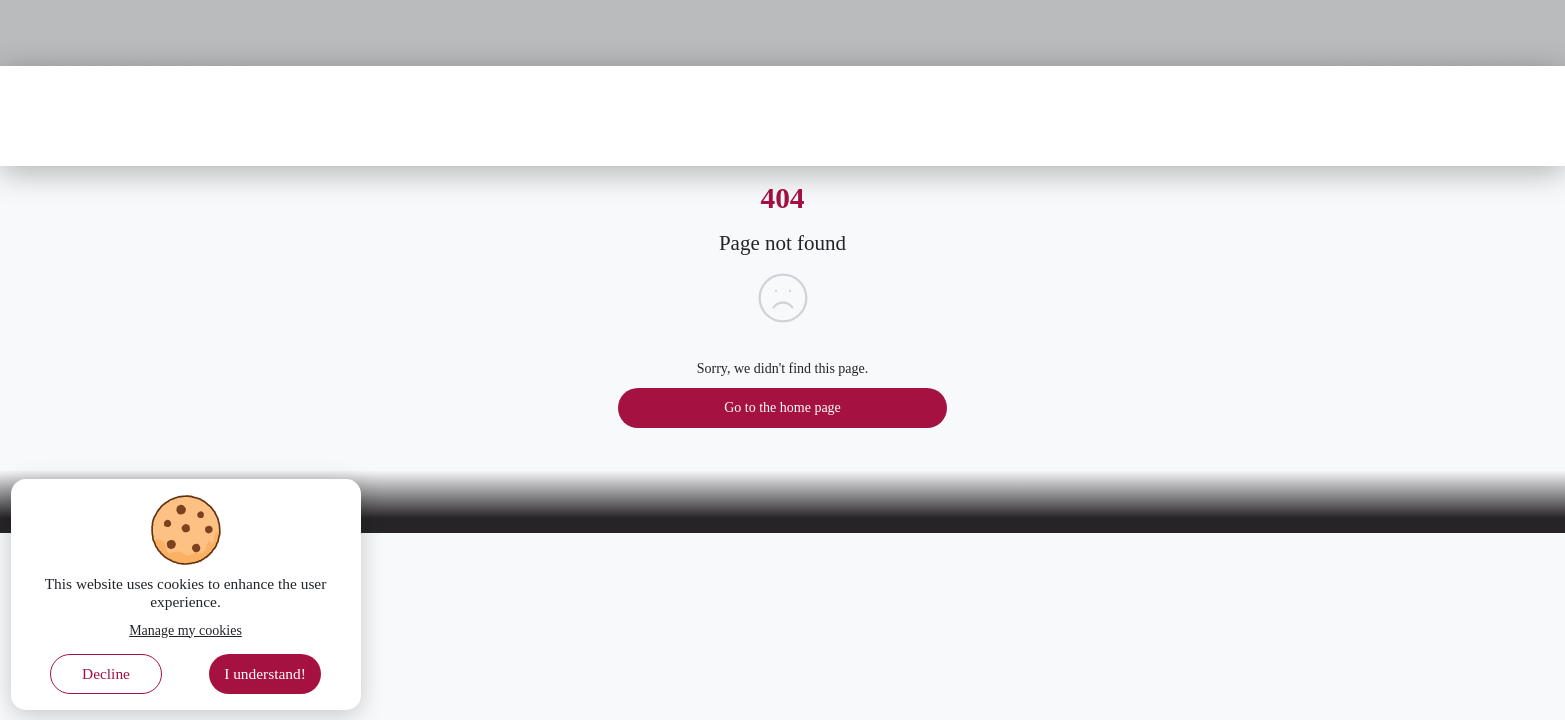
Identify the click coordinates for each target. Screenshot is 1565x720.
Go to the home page (782, 407)
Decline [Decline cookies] (106, 673)
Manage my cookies (185, 630)
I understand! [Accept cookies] (265, 673)
